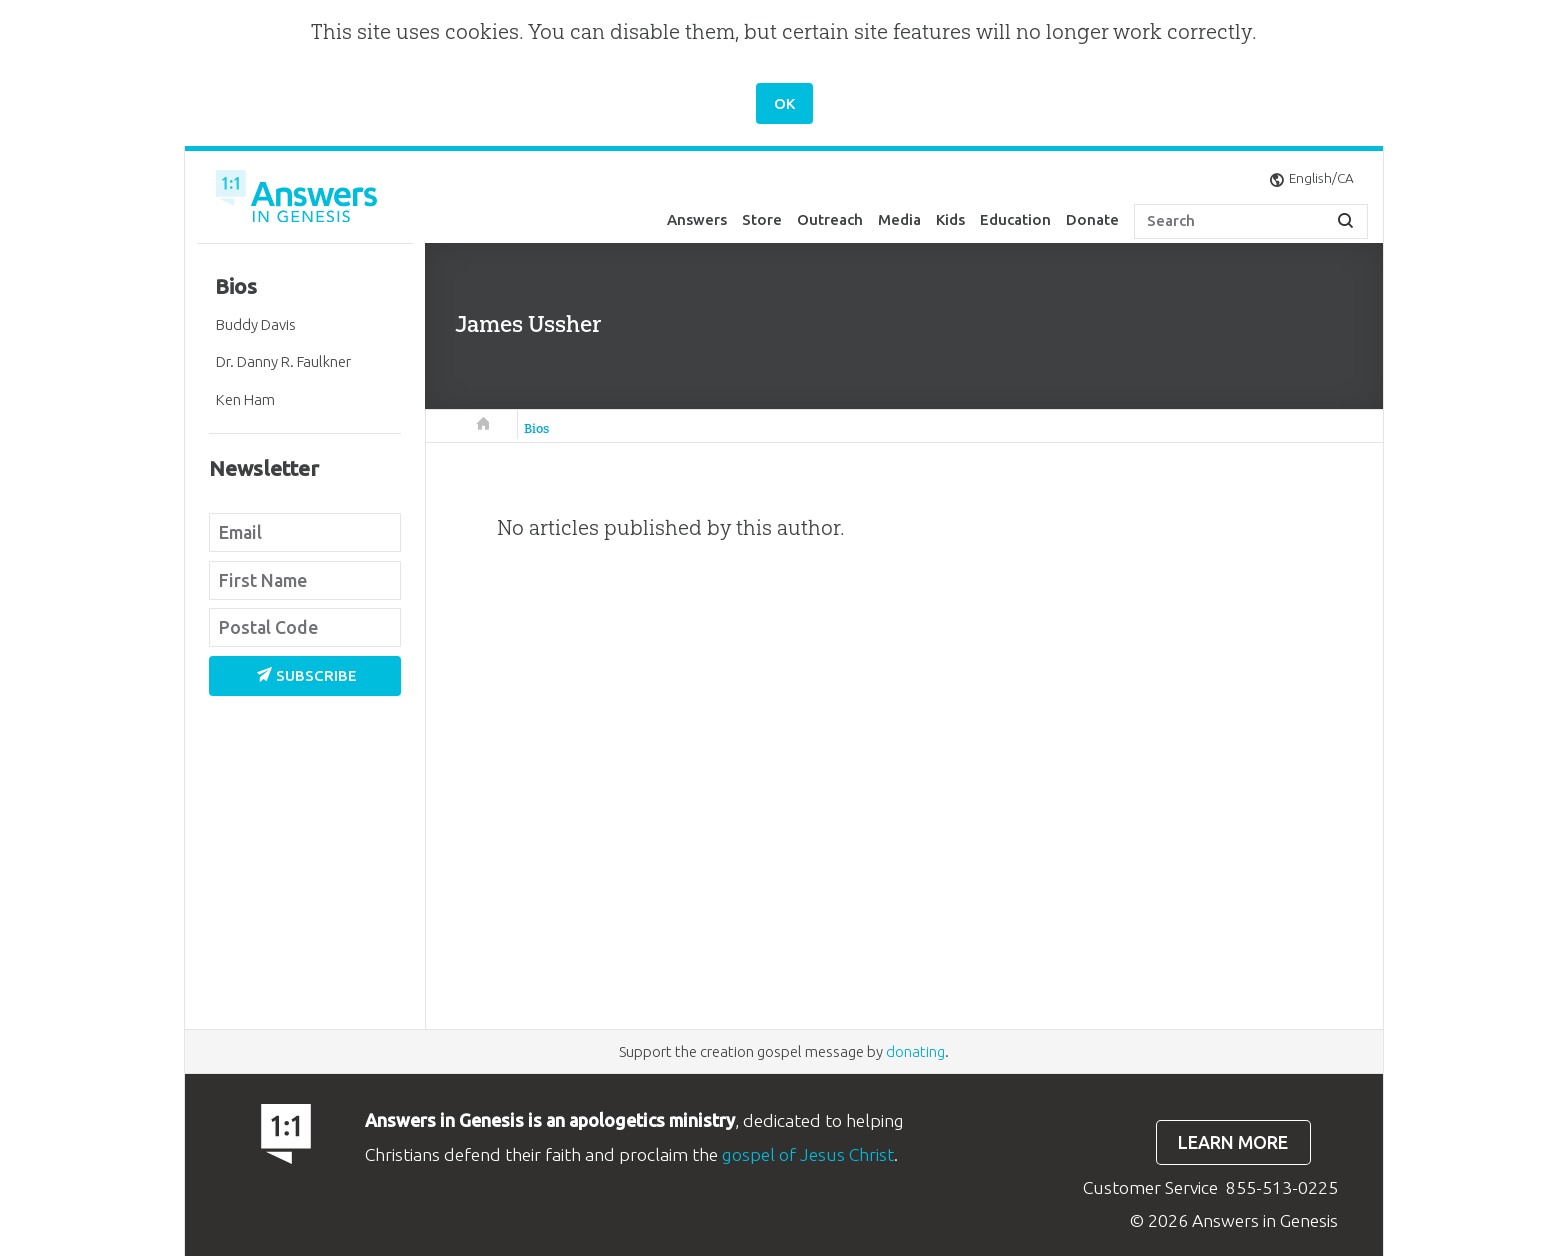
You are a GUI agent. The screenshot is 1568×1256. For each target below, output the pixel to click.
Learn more (1233, 1142)
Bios (536, 428)
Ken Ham (245, 399)
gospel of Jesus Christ (808, 1154)
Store (762, 219)
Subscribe (307, 675)
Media (899, 219)
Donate (1092, 219)
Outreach (830, 219)
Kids (950, 219)
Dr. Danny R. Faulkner (283, 361)
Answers (697, 219)
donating (915, 1051)
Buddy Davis (256, 324)
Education (1015, 219)
